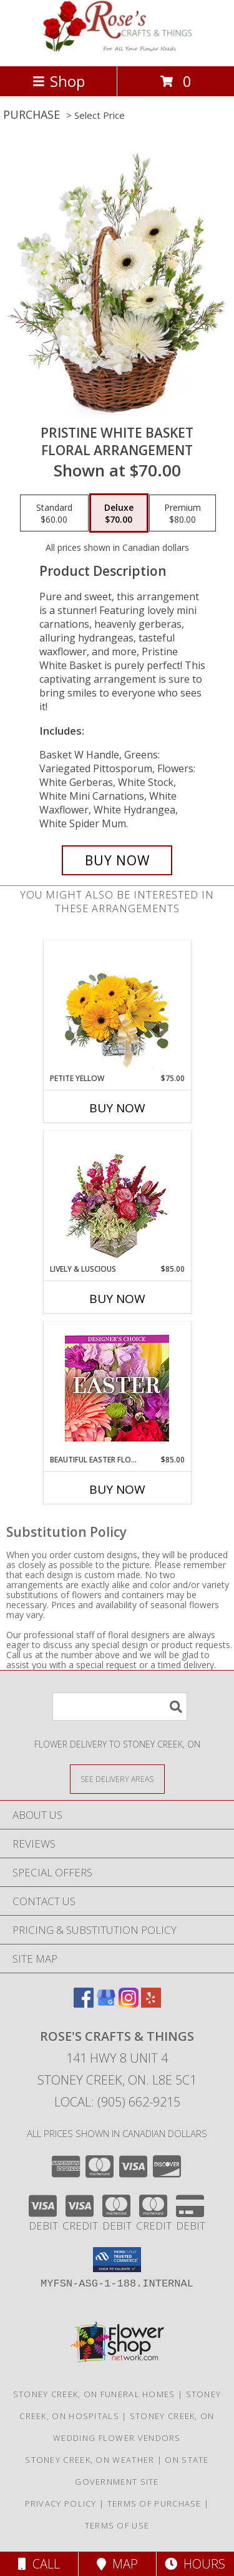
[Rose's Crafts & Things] (117, 48)
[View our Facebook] (84, 2003)
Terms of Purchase (154, 2503)
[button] (117, 2259)
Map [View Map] (117, 2563)
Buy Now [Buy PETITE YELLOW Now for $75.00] (117, 1108)
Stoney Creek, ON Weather (89, 2459)
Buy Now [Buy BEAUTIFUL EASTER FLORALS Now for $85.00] (117, 1489)
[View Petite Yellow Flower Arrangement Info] (117, 1006)
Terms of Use (117, 2525)
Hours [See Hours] (195, 2563)
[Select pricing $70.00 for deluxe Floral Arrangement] (119, 513)
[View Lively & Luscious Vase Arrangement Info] (117, 1197)
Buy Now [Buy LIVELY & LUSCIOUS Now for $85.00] (117, 1299)
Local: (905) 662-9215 (117, 2101)
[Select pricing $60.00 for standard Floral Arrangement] (54, 513)
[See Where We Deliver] (117, 1778)
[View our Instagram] (129, 2003)
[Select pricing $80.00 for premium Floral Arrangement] (182, 513)
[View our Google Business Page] (106, 2003)
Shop (58, 81)
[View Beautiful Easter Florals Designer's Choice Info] (117, 1388)
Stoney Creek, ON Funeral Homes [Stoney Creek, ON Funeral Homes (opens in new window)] (94, 2394)
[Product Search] (119, 1707)
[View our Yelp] (151, 2003)
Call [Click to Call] (39, 2563)
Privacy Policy (61, 2503)
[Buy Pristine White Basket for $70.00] (117, 860)
